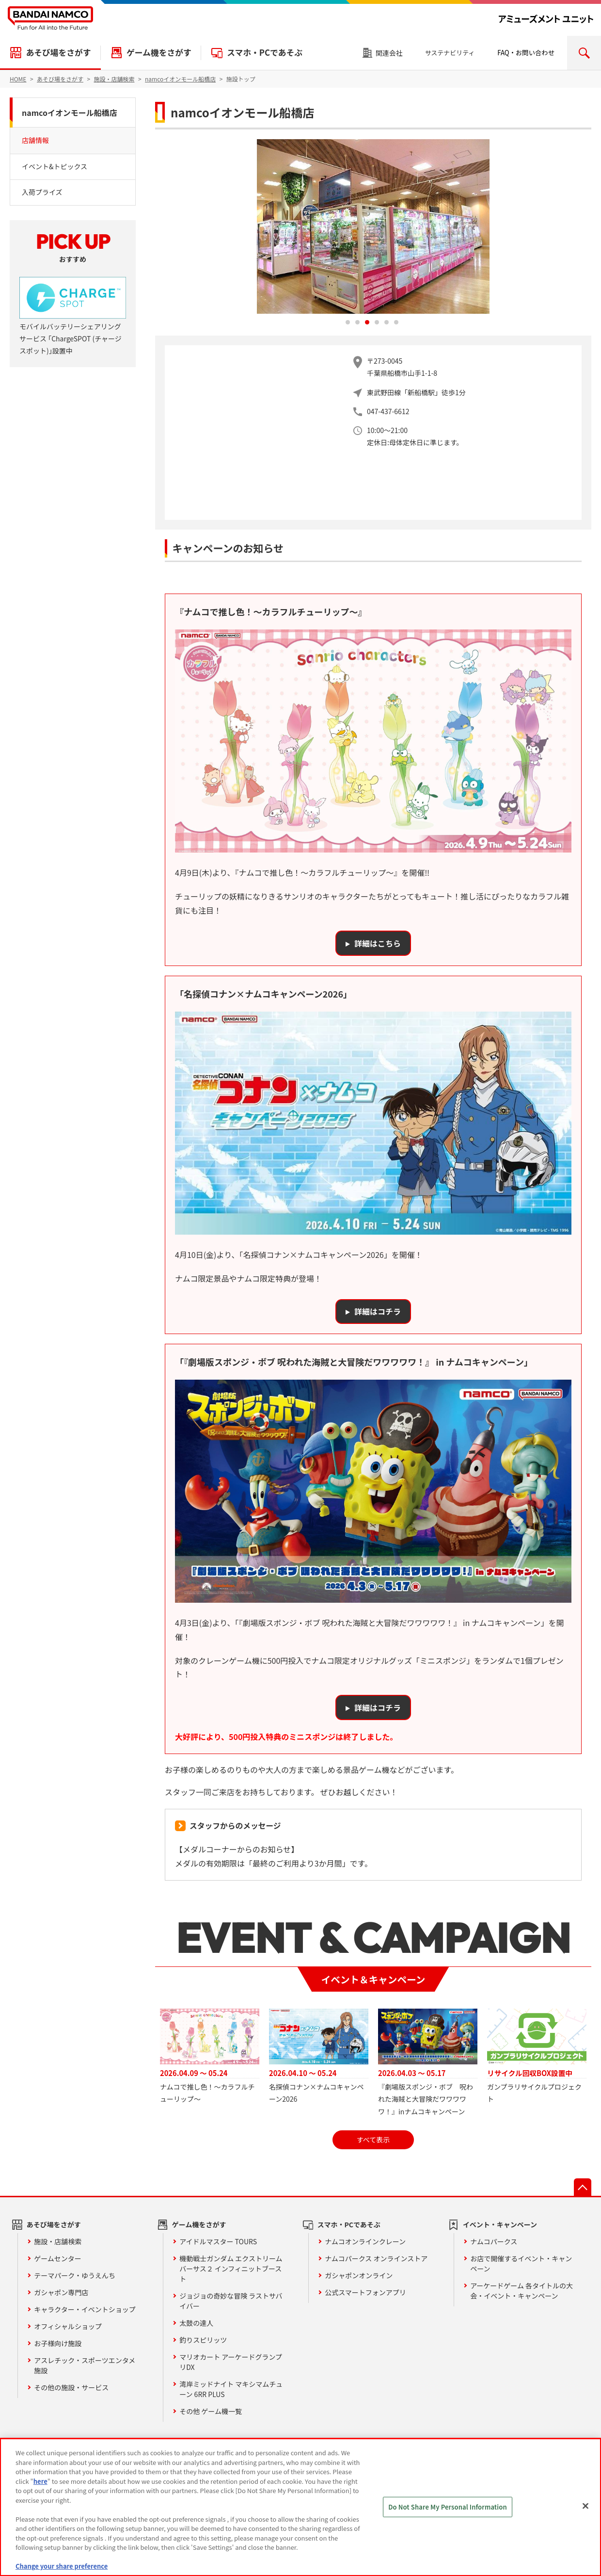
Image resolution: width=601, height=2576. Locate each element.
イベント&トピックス (54, 166)
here (40, 2481)
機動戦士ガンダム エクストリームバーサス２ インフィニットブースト (230, 2269)
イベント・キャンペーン (500, 2224)
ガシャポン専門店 (61, 2292)
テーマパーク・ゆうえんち (74, 2275)
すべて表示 (373, 2139)
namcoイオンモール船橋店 (69, 112)
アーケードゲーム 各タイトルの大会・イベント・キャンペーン (521, 2291)
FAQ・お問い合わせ (525, 52)
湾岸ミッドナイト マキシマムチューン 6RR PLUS (231, 2389)
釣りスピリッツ (203, 2340)
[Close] (585, 2506)
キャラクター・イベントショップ (84, 2309)
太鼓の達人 (196, 2323)
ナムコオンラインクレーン (365, 2241)
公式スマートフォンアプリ (365, 2292)
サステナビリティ (450, 52)
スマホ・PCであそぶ (264, 52)
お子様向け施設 (57, 2343)
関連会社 (389, 53)
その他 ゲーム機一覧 (210, 2411)
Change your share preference (62, 2566)
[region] (300, 2507)
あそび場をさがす (58, 52)
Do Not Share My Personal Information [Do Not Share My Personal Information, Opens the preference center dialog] (447, 2507)
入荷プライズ (42, 192)
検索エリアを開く (584, 53)
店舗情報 (35, 140)
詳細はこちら (377, 943)
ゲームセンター (57, 2258)
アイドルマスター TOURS (218, 2241)
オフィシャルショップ (68, 2326)
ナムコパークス (493, 2241)
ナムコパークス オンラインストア (376, 2258)
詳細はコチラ (377, 1311)
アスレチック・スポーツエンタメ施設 (84, 2365)
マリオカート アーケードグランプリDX (230, 2362)
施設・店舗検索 (57, 2241)
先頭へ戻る (582, 2187)
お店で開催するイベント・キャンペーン (521, 2263)
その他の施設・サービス (71, 2387)
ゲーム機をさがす (159, 52)
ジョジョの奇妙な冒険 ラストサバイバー (230, 2301)
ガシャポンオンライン (359, 2275)
